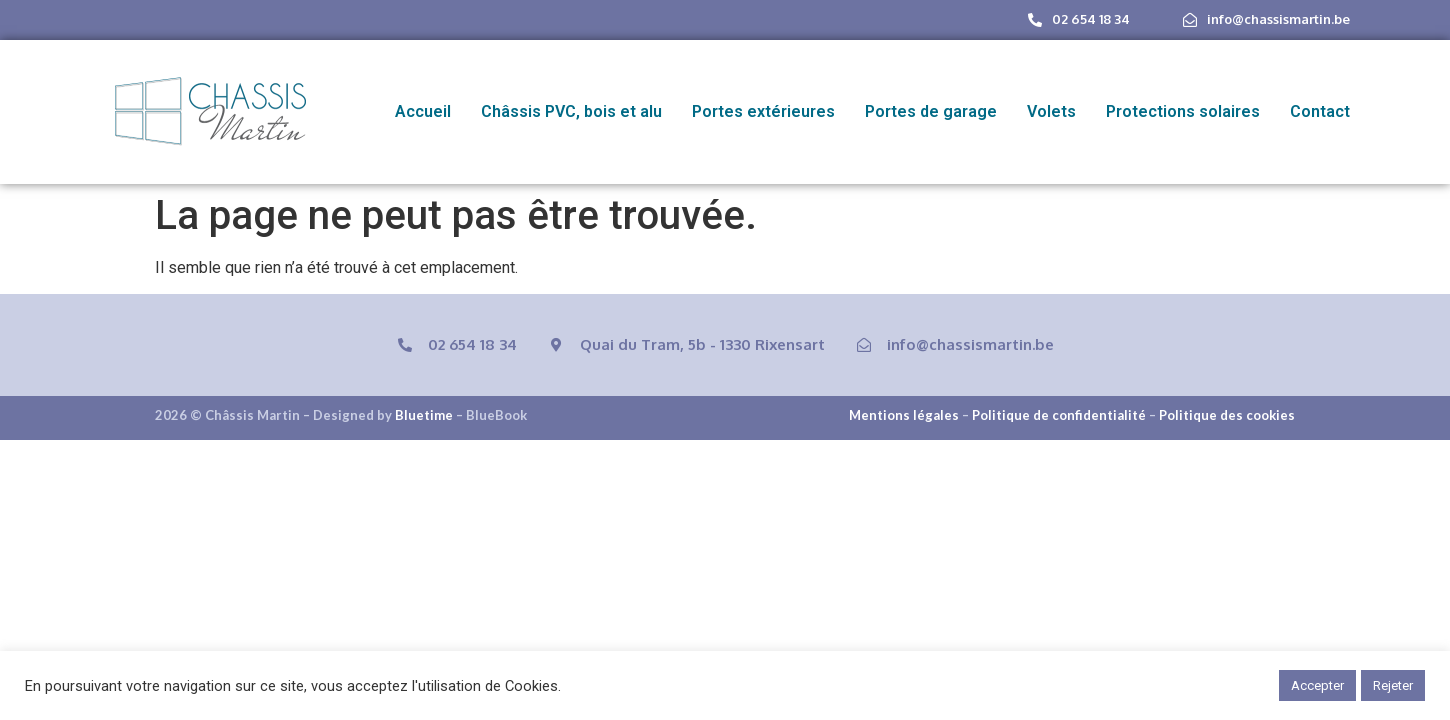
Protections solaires (1183, 111)
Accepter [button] (1317, 685)
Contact (1320, 111)
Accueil (423, 111)
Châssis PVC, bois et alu (571, 111)
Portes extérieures (763, 111)
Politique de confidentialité (1059, 415)
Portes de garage (931, 111)
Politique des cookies (1227, 415)
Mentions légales (904, 415)
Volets (1051, 111)
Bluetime (424, 415)
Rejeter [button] (1393, 685)
